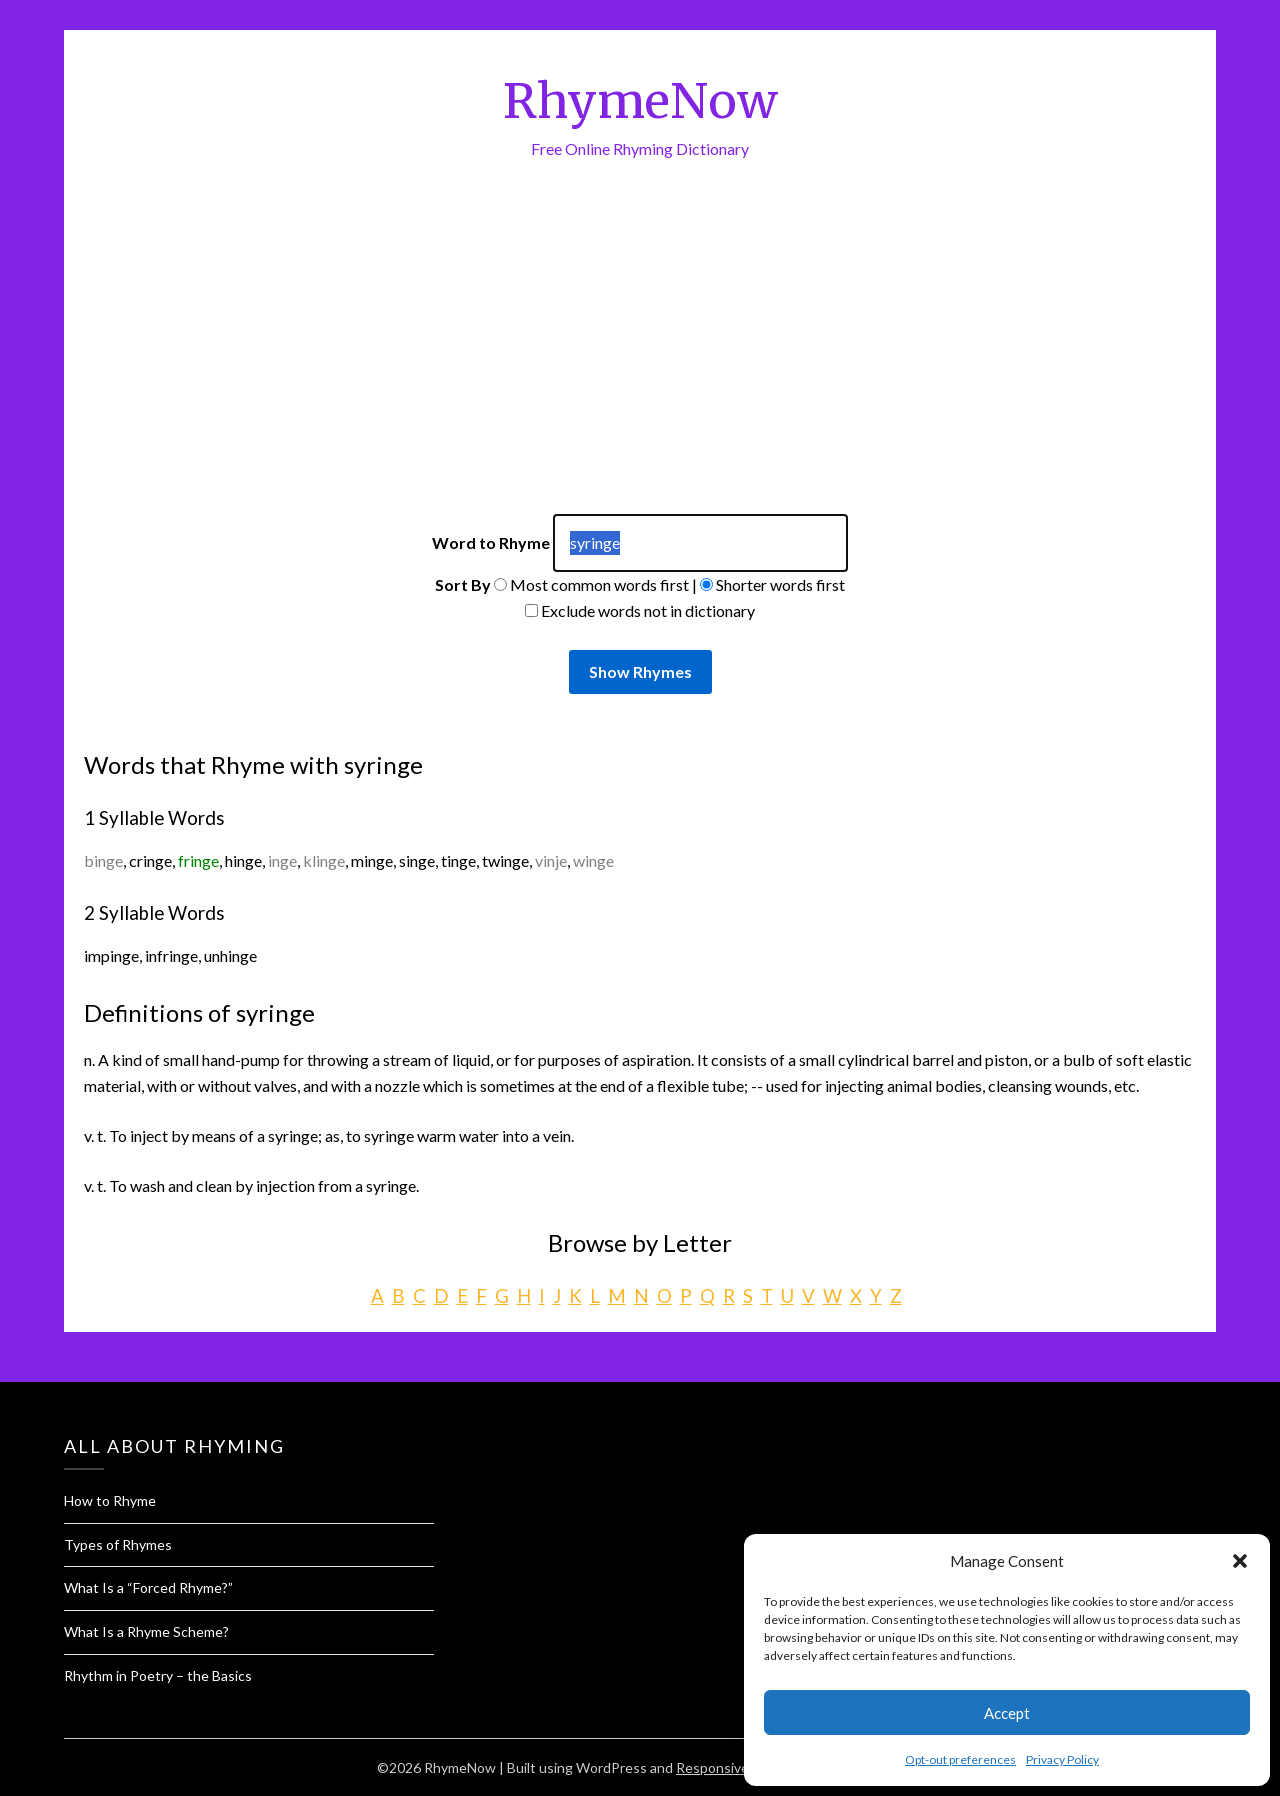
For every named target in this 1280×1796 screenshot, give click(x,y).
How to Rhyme (110, 1500)
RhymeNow (640, 101)
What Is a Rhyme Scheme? (146, 1631)
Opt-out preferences (960, 1759)
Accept (1007, 1713)
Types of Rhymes (118, 1544)
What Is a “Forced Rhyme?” (148, 1587)
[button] (1240, 1561)
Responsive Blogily (734, 1767)
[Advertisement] (640, 364)
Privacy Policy (1062, 1759)
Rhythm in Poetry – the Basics (158, 1675)
